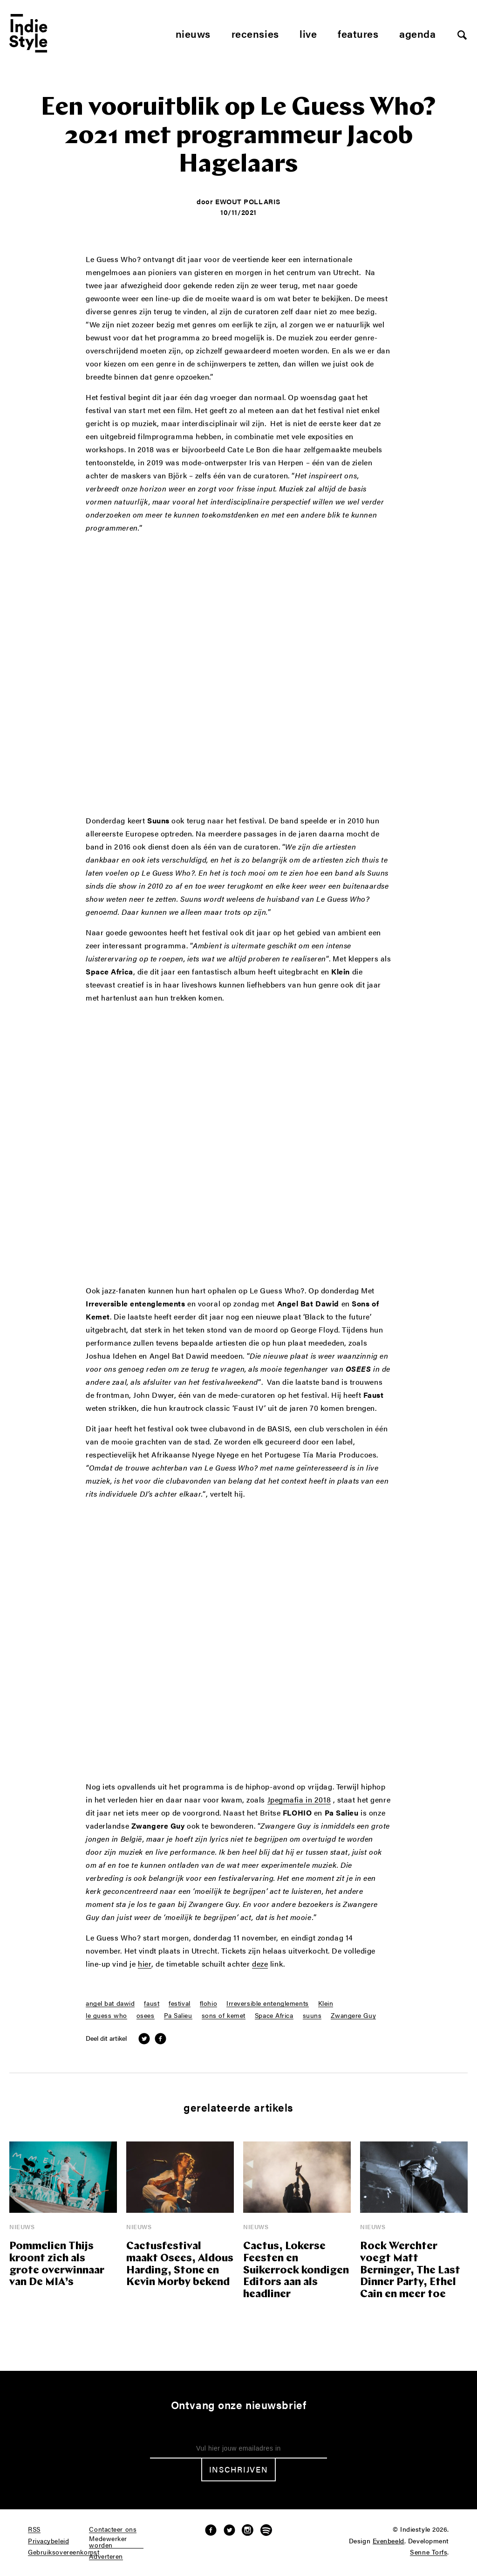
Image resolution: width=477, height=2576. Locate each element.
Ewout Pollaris (247, 201)
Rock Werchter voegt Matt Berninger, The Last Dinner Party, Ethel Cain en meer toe (410, 2270)
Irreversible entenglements (267, 2003)
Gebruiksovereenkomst (63, 2552)
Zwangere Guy (353, 2015)
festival (179, 2003)
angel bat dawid (110, 2003)
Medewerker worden (108, 2542)
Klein (326, 2003)
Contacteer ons (112, 2529)
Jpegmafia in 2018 (299, 1800)
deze (260, 1964)
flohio (208, 2003)
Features (358, 33)
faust (151, 2003)
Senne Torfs (428, 2552)
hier (144, 1964)
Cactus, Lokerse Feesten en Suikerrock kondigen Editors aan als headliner (296, 2270)
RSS (34, 2529)
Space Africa (274, 2015)
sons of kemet (223, 2015)
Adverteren (106, 2556)
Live (308, 33)
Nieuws (193, 33)
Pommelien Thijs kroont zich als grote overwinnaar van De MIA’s (56, 2264)
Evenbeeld (388, 2541)
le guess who (106, 2015)
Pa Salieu (178, 2015)
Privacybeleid (48, 2541)
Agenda (417, 33)
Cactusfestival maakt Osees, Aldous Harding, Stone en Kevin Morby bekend (179, 2264)
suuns (312, 2015)
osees (145, 2015)
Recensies (255, 33)
